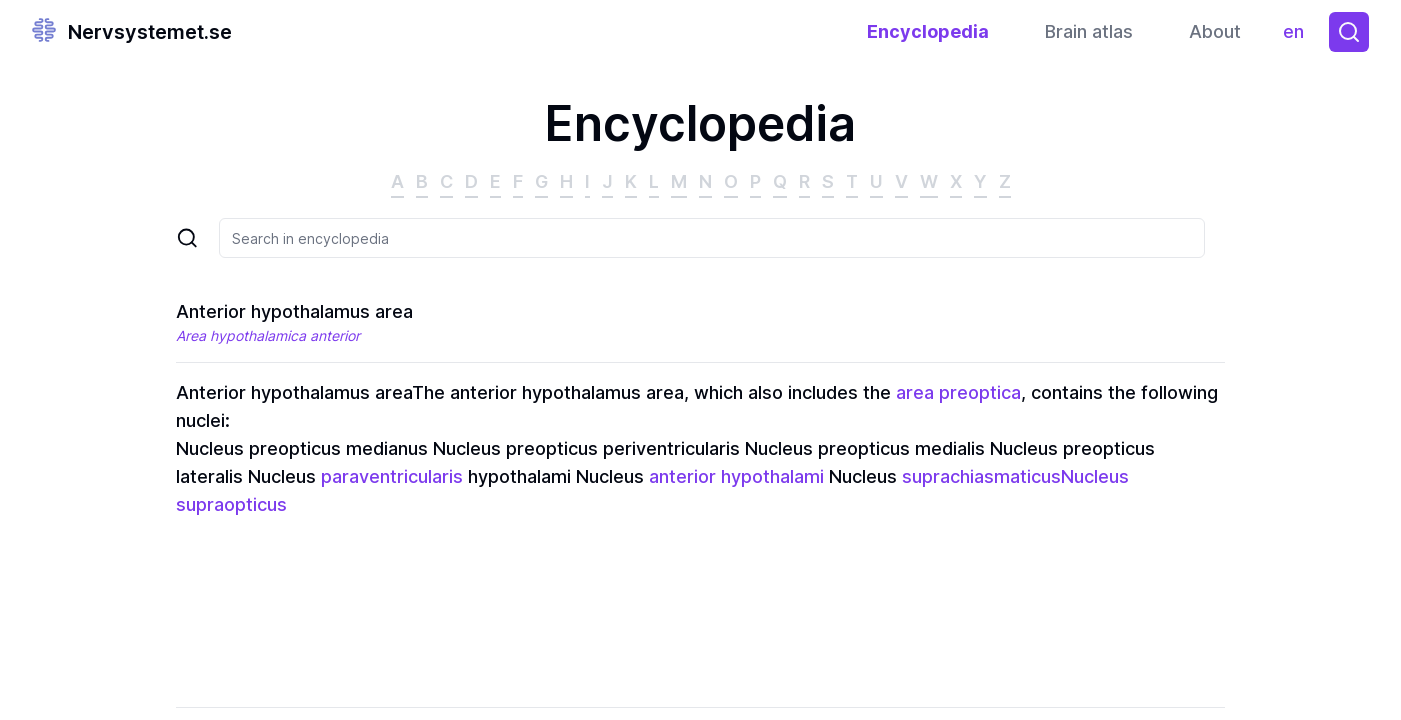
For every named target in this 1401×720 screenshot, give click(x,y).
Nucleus (1095, 476)
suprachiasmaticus (981, 476)
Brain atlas (1089, 31)
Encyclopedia (928, 31)
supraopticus (231, 504)
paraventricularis (392, 476)
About (1215, 31)
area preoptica (958, 392)
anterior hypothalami (736, 476)
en (1298, 36)
